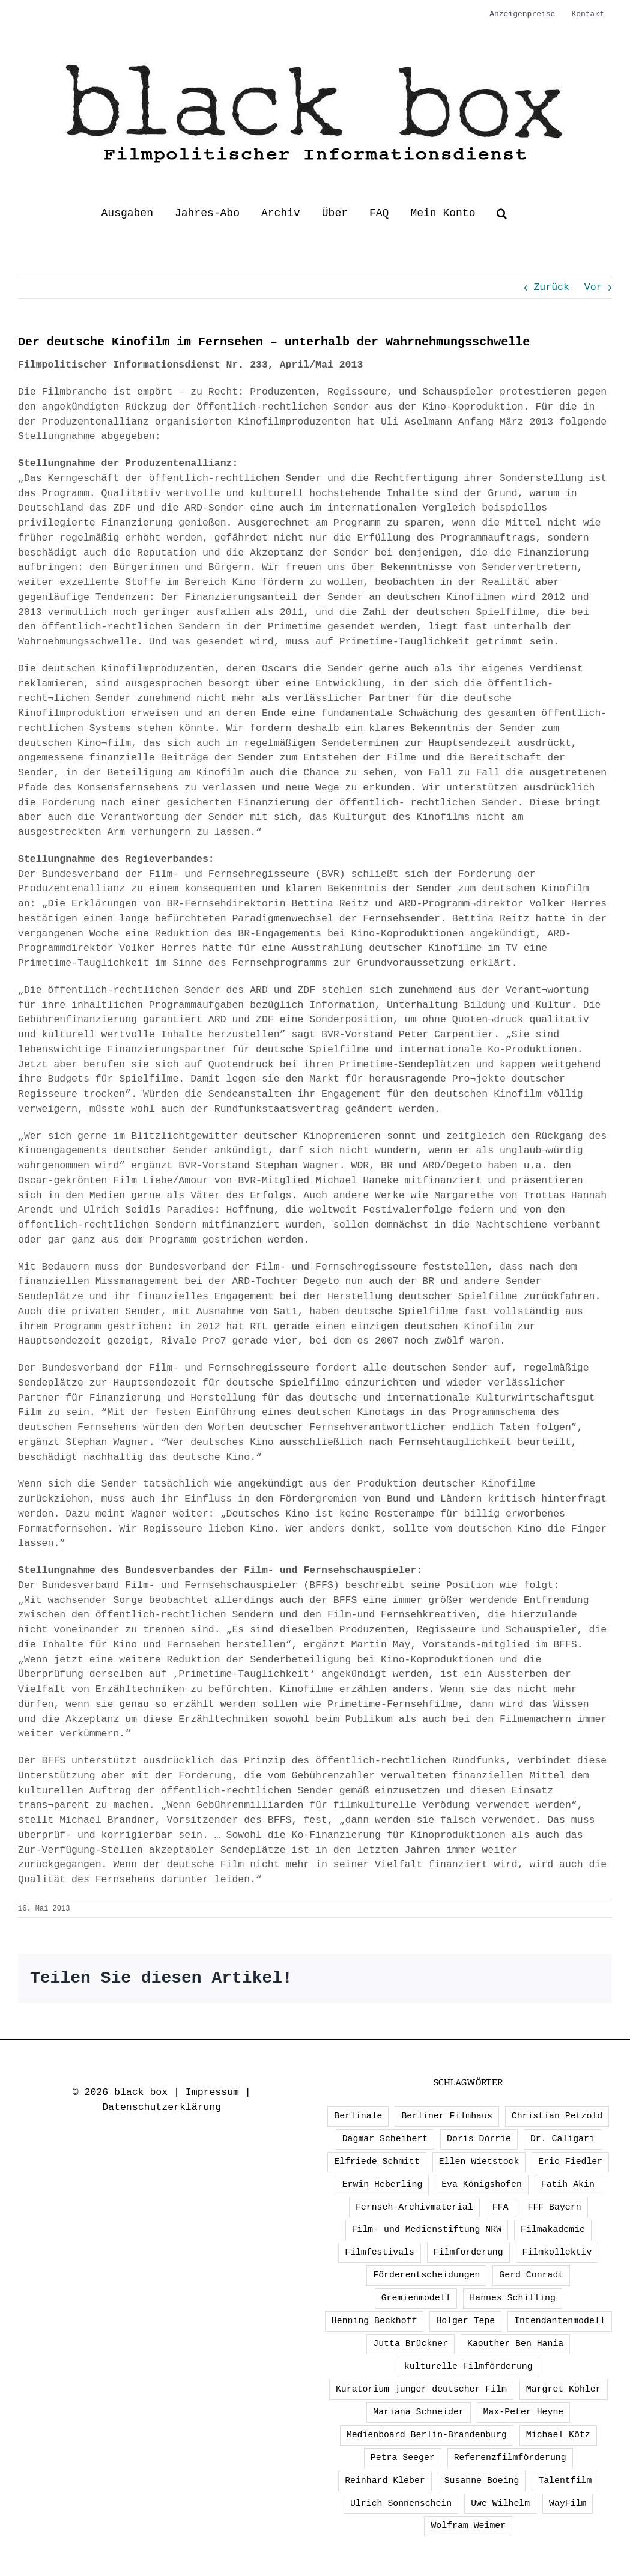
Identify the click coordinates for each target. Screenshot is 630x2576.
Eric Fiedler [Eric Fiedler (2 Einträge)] (570, 2161)
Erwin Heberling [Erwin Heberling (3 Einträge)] (382, 2184)
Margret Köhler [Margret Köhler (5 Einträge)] (563, 2389)
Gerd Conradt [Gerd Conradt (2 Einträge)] (531, 2275)
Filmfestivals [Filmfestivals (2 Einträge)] (379, 2252)
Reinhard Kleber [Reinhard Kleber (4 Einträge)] (385, 2480)
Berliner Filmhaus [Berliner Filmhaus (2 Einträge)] (446, 2116)
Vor (593, 287)
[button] (502, 213)
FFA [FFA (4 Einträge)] (500, 2207)
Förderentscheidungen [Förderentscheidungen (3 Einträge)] (426, 2275)
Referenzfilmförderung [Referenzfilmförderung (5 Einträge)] (510, 2457)
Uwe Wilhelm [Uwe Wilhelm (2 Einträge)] (500, 2503)
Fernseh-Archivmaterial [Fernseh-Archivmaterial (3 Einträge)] (414, 2207)
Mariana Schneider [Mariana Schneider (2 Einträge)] (418, 2412)
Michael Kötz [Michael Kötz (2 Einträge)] (558, 2435)
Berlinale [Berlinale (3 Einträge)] (358, 2116)
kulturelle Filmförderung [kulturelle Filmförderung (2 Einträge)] (468, 2366)
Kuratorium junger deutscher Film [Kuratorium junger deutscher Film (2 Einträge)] (421, 2389)
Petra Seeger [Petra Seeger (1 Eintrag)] (403, 2457)
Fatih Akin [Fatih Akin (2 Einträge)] (568, 2184)
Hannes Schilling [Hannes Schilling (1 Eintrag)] (513, 2298)
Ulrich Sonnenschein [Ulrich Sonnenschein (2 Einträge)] (401, 2503)
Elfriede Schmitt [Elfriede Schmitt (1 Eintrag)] (377, 2161)
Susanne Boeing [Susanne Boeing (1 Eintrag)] (481, 2480)
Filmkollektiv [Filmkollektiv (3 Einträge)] (557, 2252)
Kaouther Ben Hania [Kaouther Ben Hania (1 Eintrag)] (515, 2343)
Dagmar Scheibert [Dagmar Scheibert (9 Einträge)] (385, 2139)
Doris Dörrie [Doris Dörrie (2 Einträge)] (479, 2139)
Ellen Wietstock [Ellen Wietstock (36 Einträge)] (479, 2161)
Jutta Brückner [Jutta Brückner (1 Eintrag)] (410, 2343)
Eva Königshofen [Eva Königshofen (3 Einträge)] (481, 2184)
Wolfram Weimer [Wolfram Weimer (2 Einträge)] (468, 2525)
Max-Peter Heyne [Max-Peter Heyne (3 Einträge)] (523, 2412)
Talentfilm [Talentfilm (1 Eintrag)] (565, 2480)
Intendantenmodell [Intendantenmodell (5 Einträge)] (559, 2321)
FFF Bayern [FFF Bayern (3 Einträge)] (554, 2207)
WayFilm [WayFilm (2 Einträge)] (567, 2503)
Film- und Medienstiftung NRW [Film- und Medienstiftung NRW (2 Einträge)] (426, 2229)
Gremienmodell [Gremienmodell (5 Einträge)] (416, 2298)
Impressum (212, 2092)
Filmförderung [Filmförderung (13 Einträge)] (468, 2252)
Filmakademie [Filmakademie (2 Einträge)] (553, 2229)
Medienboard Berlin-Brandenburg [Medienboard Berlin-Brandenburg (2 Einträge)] (427, 2435)
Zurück (551, 287)
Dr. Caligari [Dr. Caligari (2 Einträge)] (562, 2139)
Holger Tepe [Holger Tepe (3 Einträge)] (465, 2321)
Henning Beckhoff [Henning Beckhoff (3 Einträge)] (374, 2321)
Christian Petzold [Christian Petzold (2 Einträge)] (557, 2116)
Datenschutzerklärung (161, 2107)
